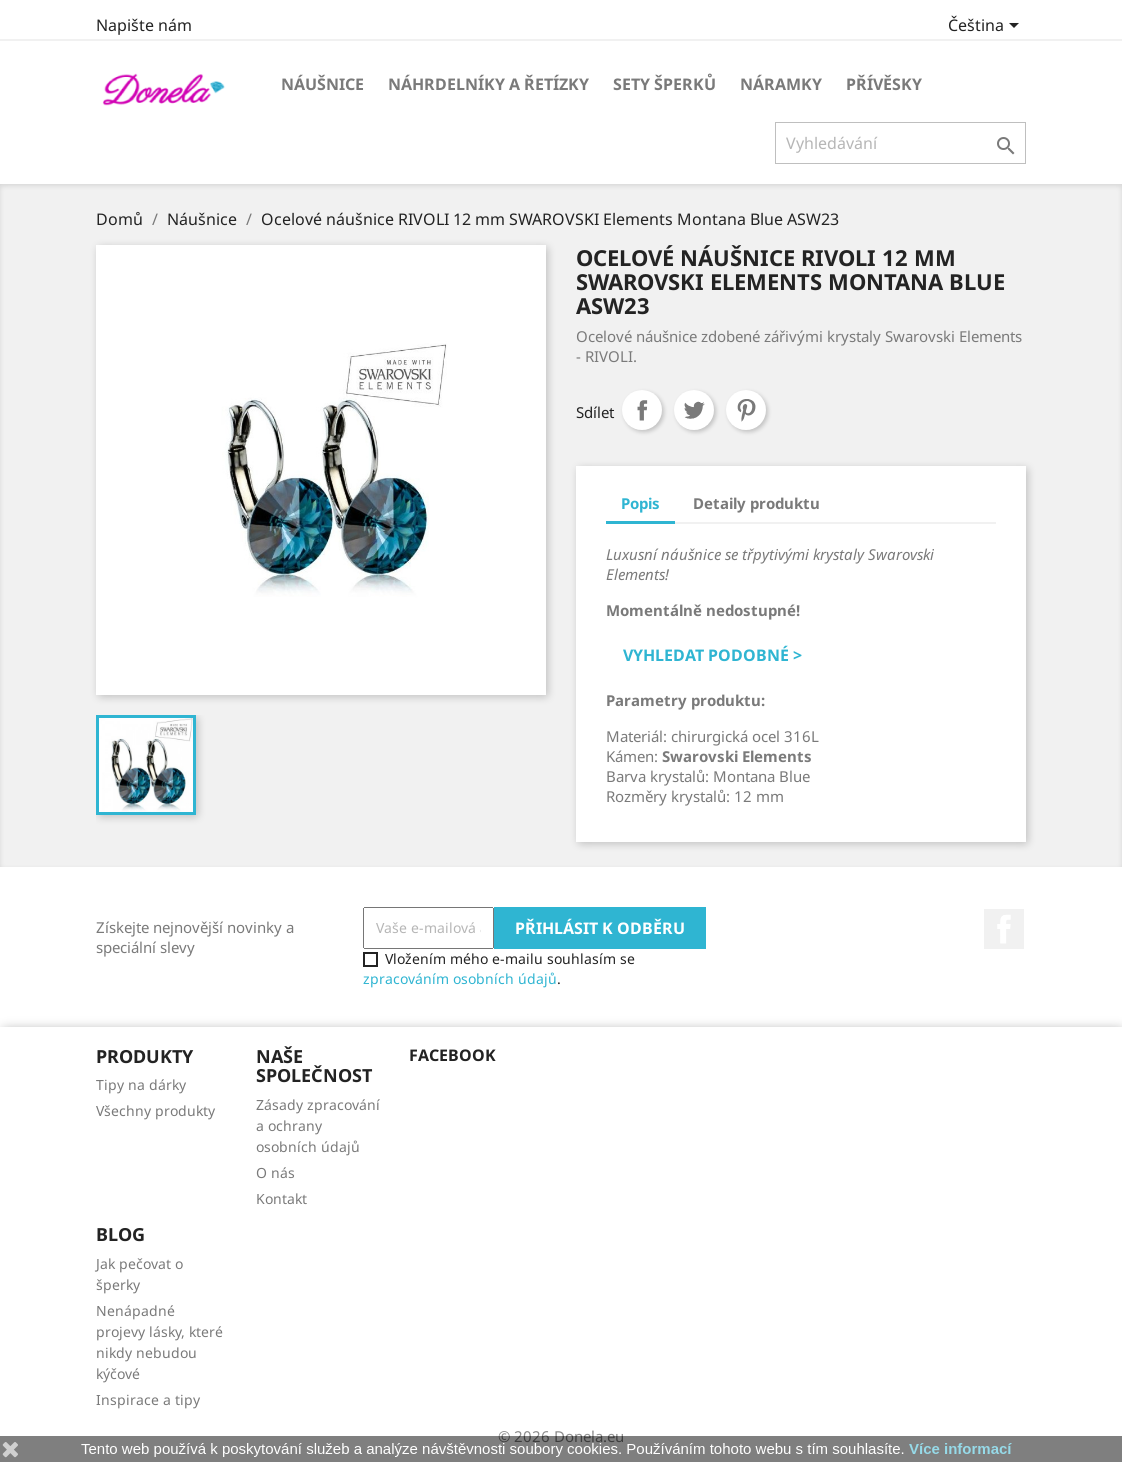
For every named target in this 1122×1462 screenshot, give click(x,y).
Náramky (781, 84)
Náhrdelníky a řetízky (488, 84)
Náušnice (322, 84)
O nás (275, 1172)
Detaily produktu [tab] (756, 503)
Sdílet (642, 410)
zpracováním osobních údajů (460, 978)
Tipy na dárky (141, 1084)
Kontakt (281, 1198)
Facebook (1004, 929)
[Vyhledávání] (900, 143)
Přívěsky (884, 84)
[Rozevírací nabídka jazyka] (987, 27)
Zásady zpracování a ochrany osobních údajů (318, 1125)
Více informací (960, 1448)
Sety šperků (664, 84)
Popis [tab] (640, 503)
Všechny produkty (155, 1110)
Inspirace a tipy (148, 1399)
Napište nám (144, 25)
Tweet (694, 410)
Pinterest (746, 410)
